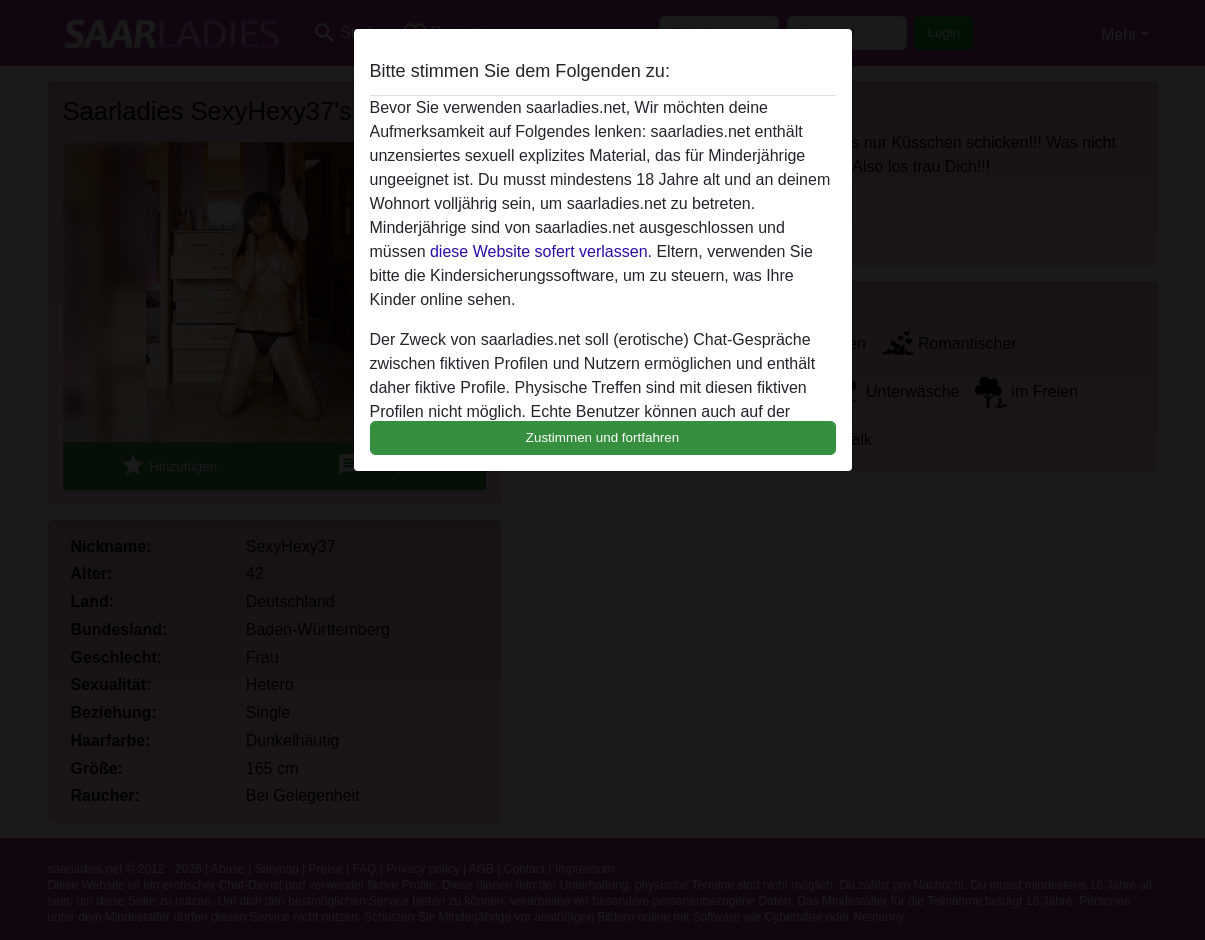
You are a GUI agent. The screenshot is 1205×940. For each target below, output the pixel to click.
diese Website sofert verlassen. (541, 251)
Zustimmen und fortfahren (603, 437)
